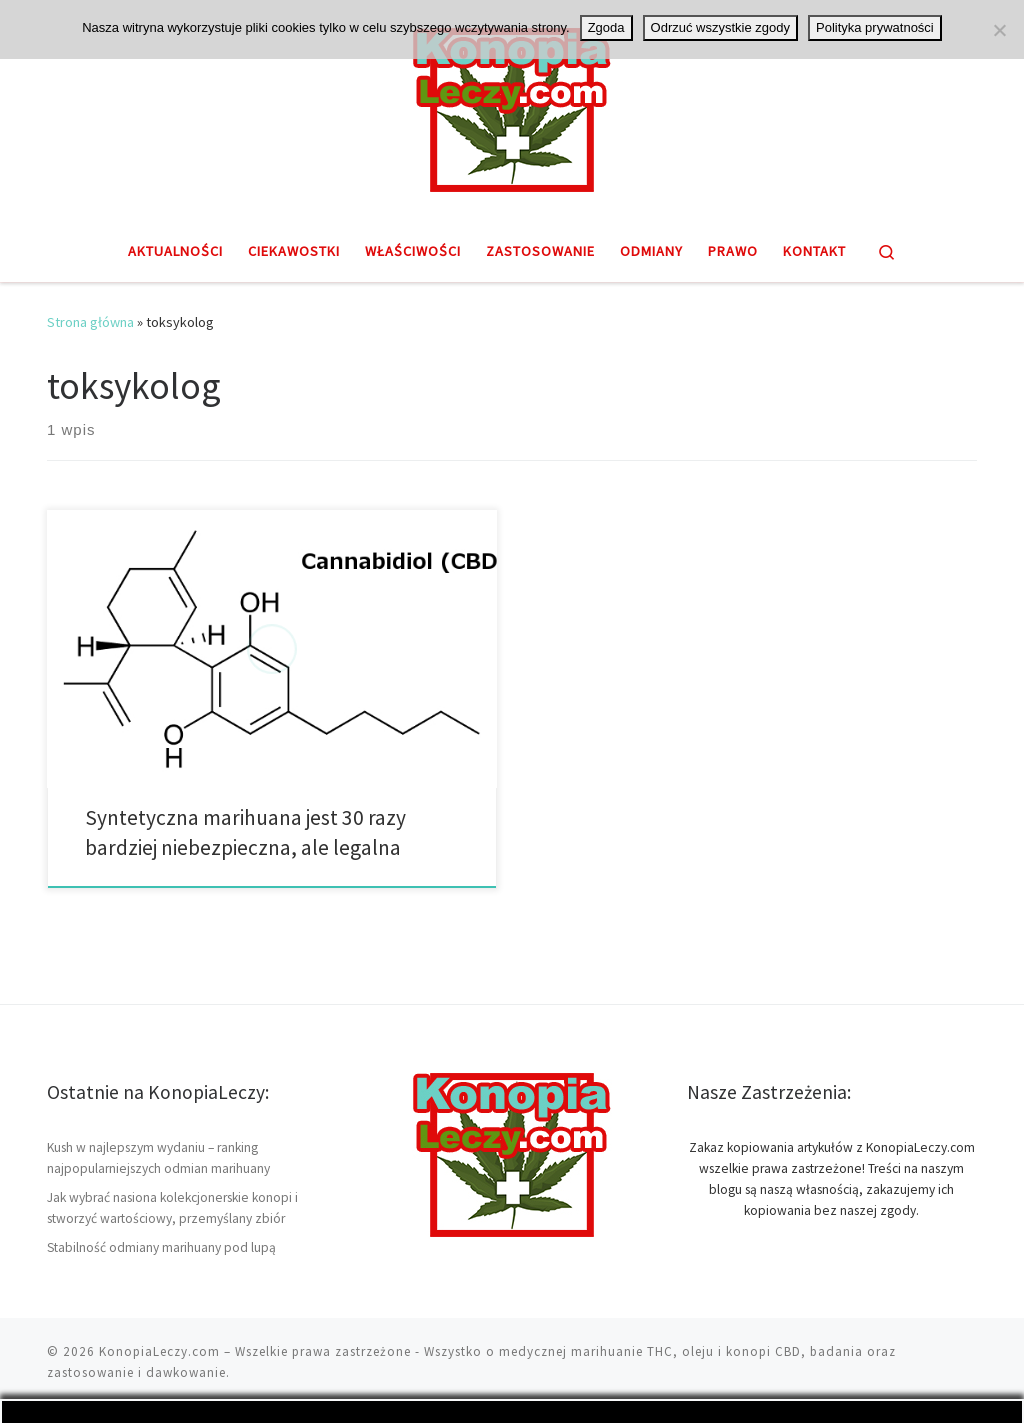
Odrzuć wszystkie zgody (720, 27)
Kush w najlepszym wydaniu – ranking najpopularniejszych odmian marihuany (158, 1158)
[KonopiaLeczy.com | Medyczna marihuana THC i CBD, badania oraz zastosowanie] (512, 107)
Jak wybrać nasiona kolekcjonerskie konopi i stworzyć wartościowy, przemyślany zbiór (172, 1208)
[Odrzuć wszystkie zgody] (999, 30)
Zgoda (606, 27)
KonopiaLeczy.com (159, 1351)
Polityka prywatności (875, 27)
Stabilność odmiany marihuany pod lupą (161, 1247)
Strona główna (90, 322)
